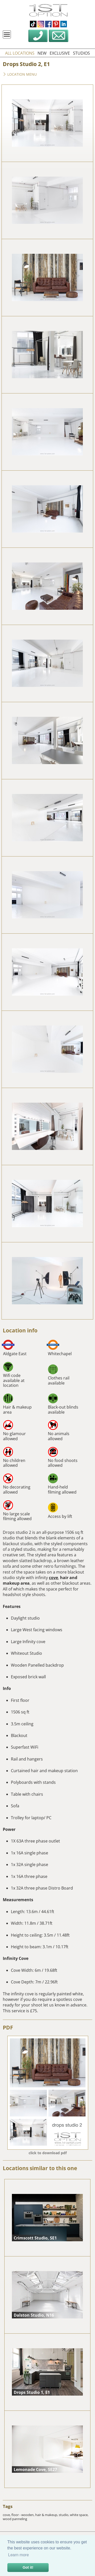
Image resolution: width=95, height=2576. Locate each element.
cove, (7, 2514)
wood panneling (15, 2519)
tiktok (33, 24)
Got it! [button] (28, 2567)
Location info (20, 1330)
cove (53, 1577)
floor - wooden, (23, 2514)
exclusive (60, 53)
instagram (40, 24)
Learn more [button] (18, 2555)
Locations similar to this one (40, 2168)
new (42, 53)
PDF (8, 2027)
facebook (48, 24)
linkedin (63, 24)
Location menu (20, 74)
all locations (19, 53)
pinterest (56, 24)
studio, (64, 2514)
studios (81, 53)
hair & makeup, (47, 2514)
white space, (79, 2514)
